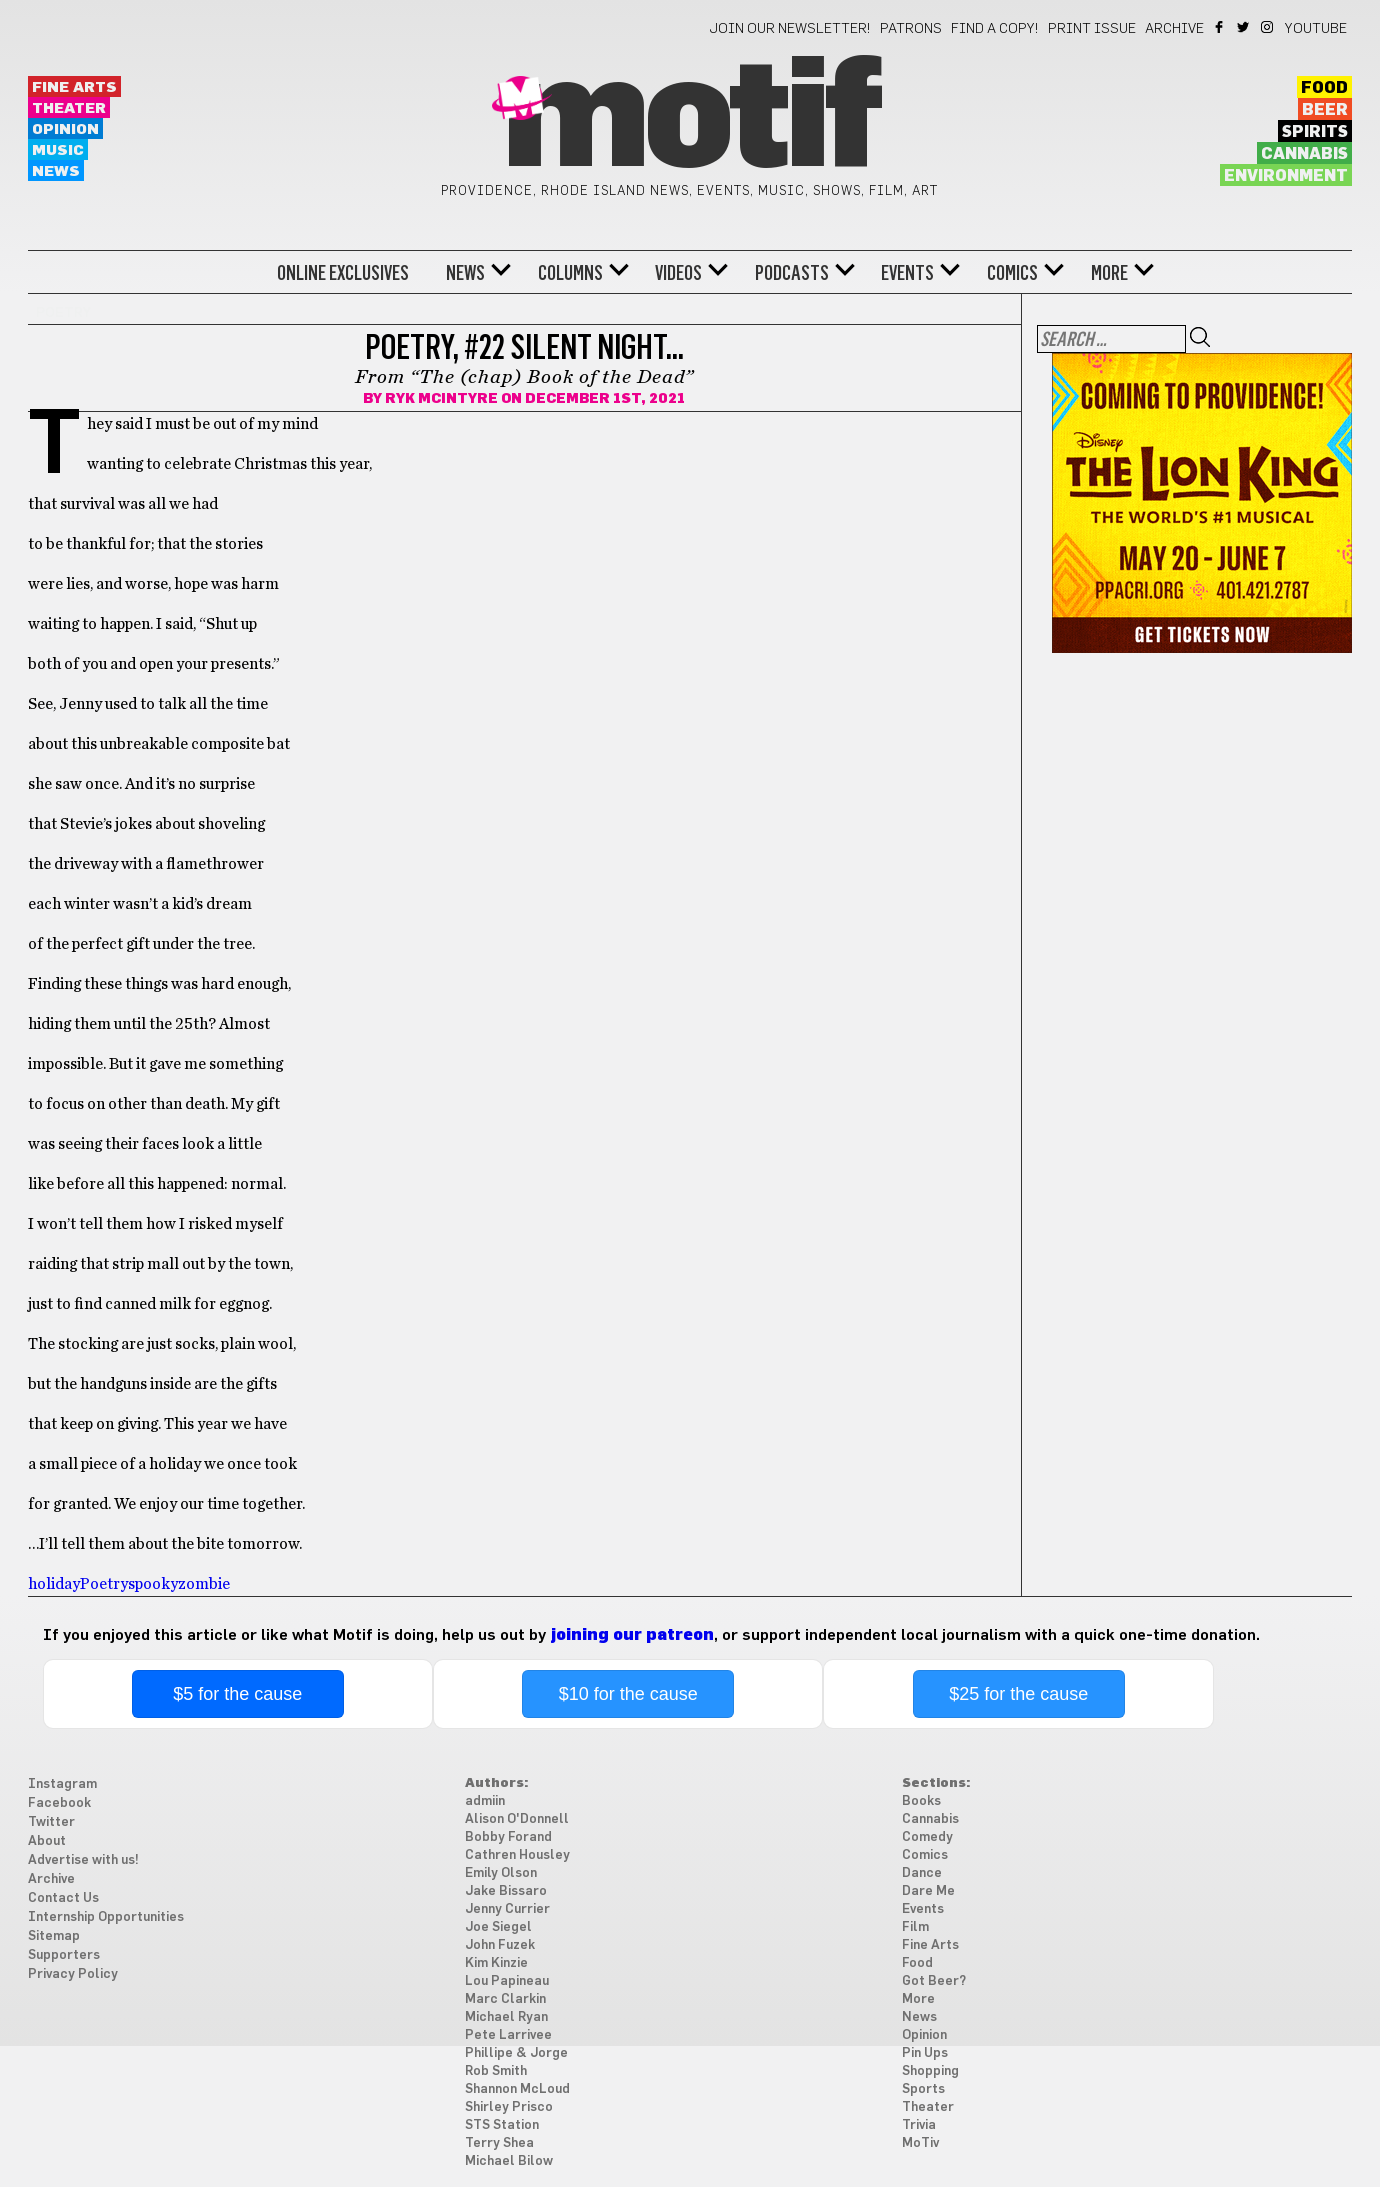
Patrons (911, 29)
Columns (570, 273)
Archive (1174, 29)
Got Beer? (934, 1981)
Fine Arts (74, 87)
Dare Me (928, 1891)
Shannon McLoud (517, 2089)
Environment (1286, 176)
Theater (69, 108)
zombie (204, 1584)
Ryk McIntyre (441, 399)
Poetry (104, 1584)
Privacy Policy (73, 1974)
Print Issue (1092, 29)
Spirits (1315, 132)
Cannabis (1304, 154)
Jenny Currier (507, 1909)
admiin (485, 1801)
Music (58, 150)
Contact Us (63, 1898)
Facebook (1220, 27)
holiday (54, 1584)
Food (1324, 88)
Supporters (64, 1955)
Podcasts (792, 273)
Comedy (927, 1837)
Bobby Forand (508, 1837)
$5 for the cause (237, 1694)
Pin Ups (925, 2053)
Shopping (930, 2071)
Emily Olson (501, 1873)
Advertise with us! (83, 1860)
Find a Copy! (995, 29)
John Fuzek (500, 1945)
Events (907, 273)
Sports (923, 2089)
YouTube (1316, 29)
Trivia (919, 2125)
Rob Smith (496, 2071)
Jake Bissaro (506, 1891)
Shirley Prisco (509, 2107)
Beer (1325, 110)
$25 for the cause (1018, 1694)
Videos (678, 273)
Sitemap (54, 1936)
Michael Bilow (509, 2161)
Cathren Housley (517, 1855)
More (1109, 273)
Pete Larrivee (508, 2035)
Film (915, 1927)
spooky (153, 1584)
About (47, 1841)
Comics (1012, 273)
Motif (689, 120)
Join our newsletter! (790, 29)
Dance (922, 1873)
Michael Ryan (506, 2017)
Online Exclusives (343, 273)
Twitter (1244, 27)
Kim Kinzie (496, 1963)
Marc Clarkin (505, 1999)
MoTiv (920, 2143)
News (56, 171)
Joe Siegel (498, 1927)
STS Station (502, 2125)
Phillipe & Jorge (516, 2053)
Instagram (1268, 27)
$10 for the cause (628, 1694)
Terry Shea (499, 2143)
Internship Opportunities (106, 1917)
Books (921, 1801)
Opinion (65, 129)
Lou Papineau (507, 1981)
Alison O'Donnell (517, 1819)
